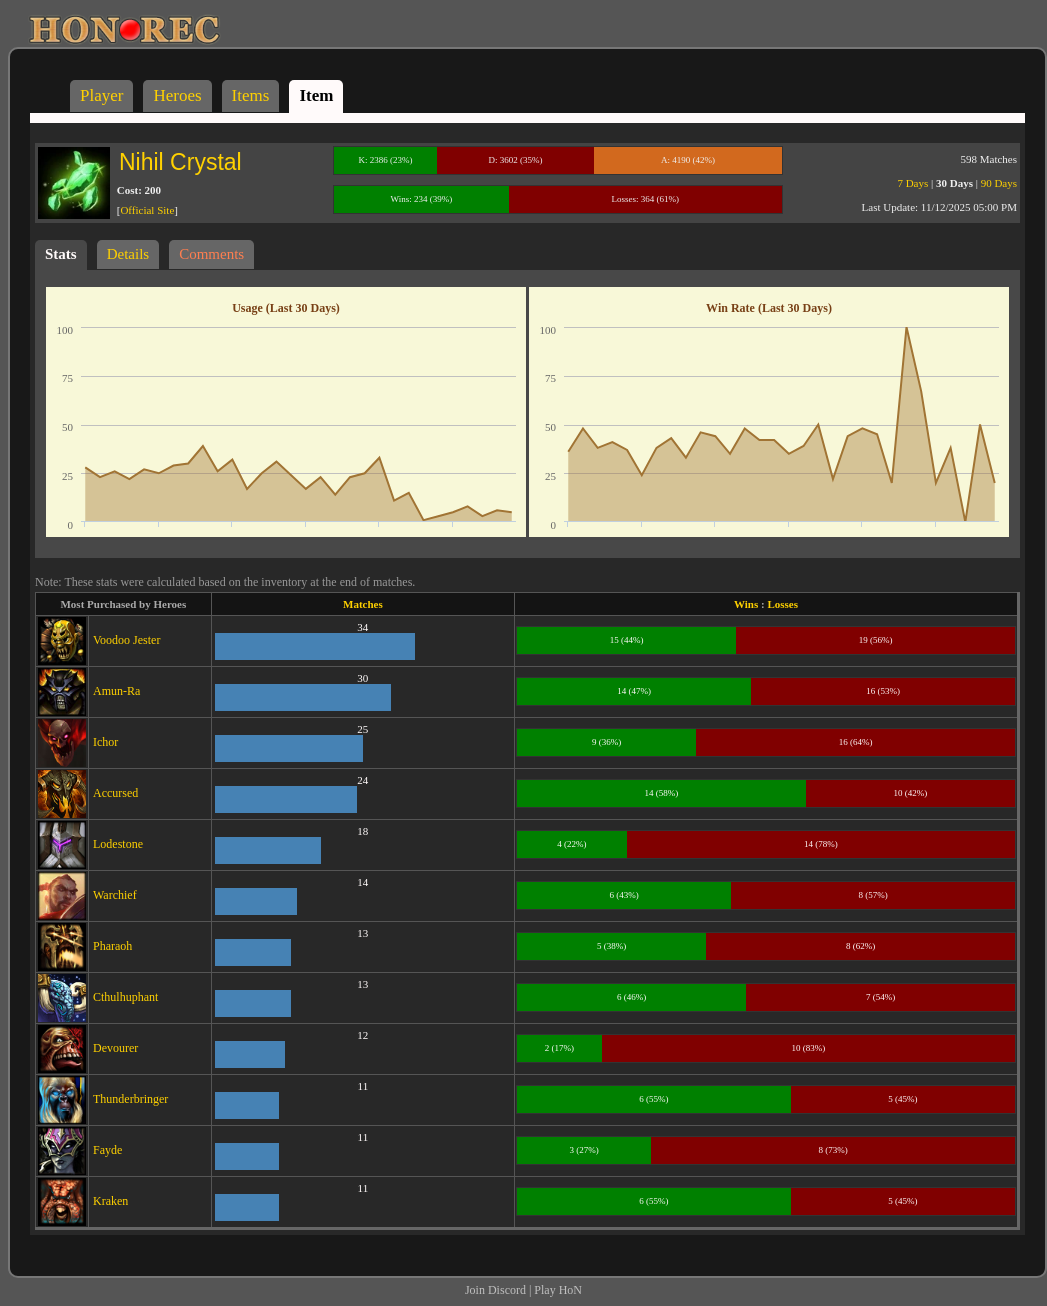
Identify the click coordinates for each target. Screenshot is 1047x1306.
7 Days (912, 183)
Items (251, 95)
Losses (782, 604)
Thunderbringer (130, 1099)
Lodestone (118, 844)
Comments (211, 254)
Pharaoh (112, 946)
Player (101, 95)
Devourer (115, 1048)
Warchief (115, 895)
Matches (363, 604)
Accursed (115, 793)
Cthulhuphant (125, 997)
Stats (61, 254)
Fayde (107, 1150)
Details (128, 254)
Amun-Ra (116, 691)
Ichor (105, 742)
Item (316, 95)
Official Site (147, 210)
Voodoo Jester (126, 640)
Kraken (110, 1201)
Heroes (177, 95)
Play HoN (558, 1290)
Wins (746, 604)
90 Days (999, 183)
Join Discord (495, 1290)
